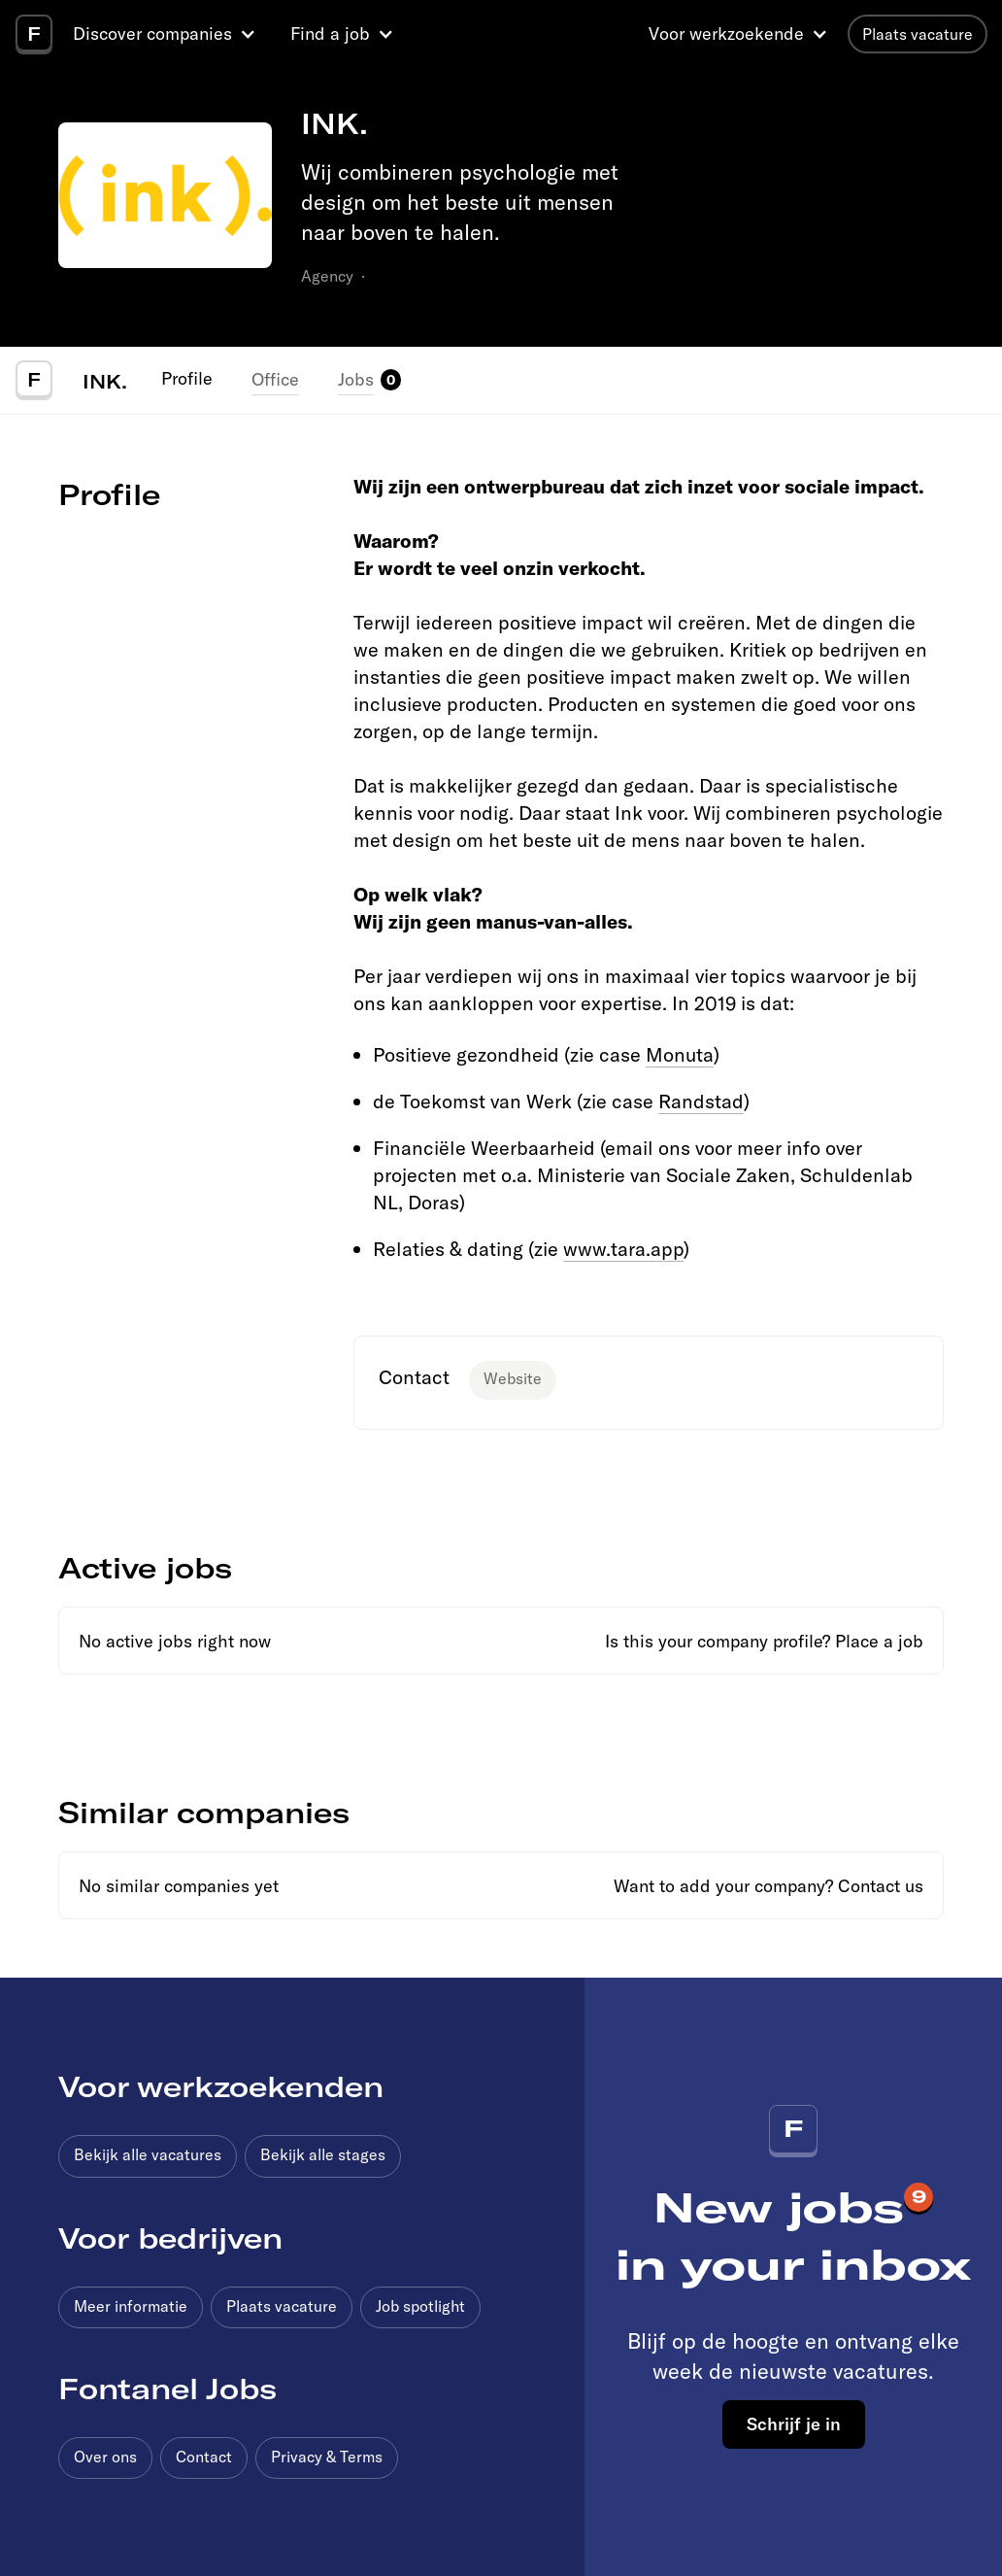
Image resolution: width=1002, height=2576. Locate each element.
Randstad (701, 1101)
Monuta (680, 1054)
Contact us (880, 1886)
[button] (167, 34)
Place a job (879, 1641)
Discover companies (152, 33)
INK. (105, 380)
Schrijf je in (794, 2423)
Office (275, 379)
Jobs (356, 379)
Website (513, 1378)
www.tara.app (623, 1249)
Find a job (330, 33)
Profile (187, 378)
